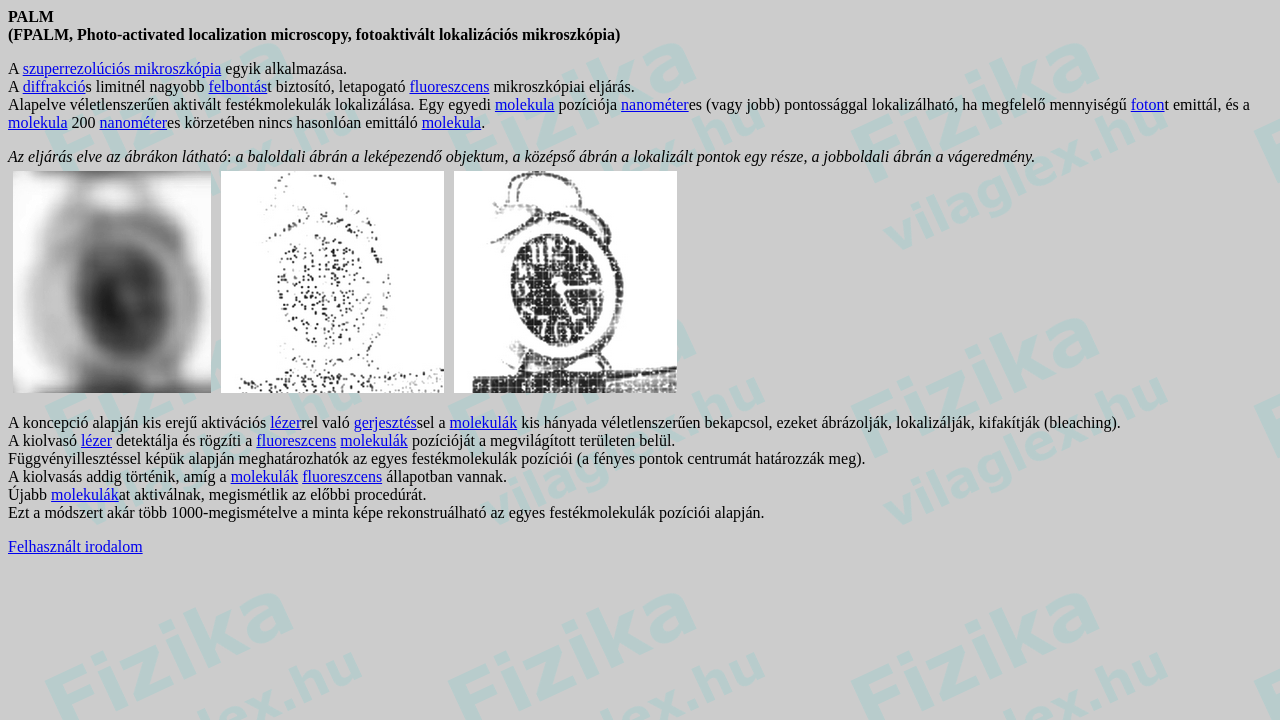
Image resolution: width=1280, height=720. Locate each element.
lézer (285, 422)
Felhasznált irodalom (75, 546)
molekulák (484, 422)
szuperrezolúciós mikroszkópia (122, 68)
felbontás (238, 86)
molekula (525, 104)
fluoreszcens (449, 86)
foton (1148, 104)
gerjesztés (385, 422)
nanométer (655, 104)
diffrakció (54, 86)
